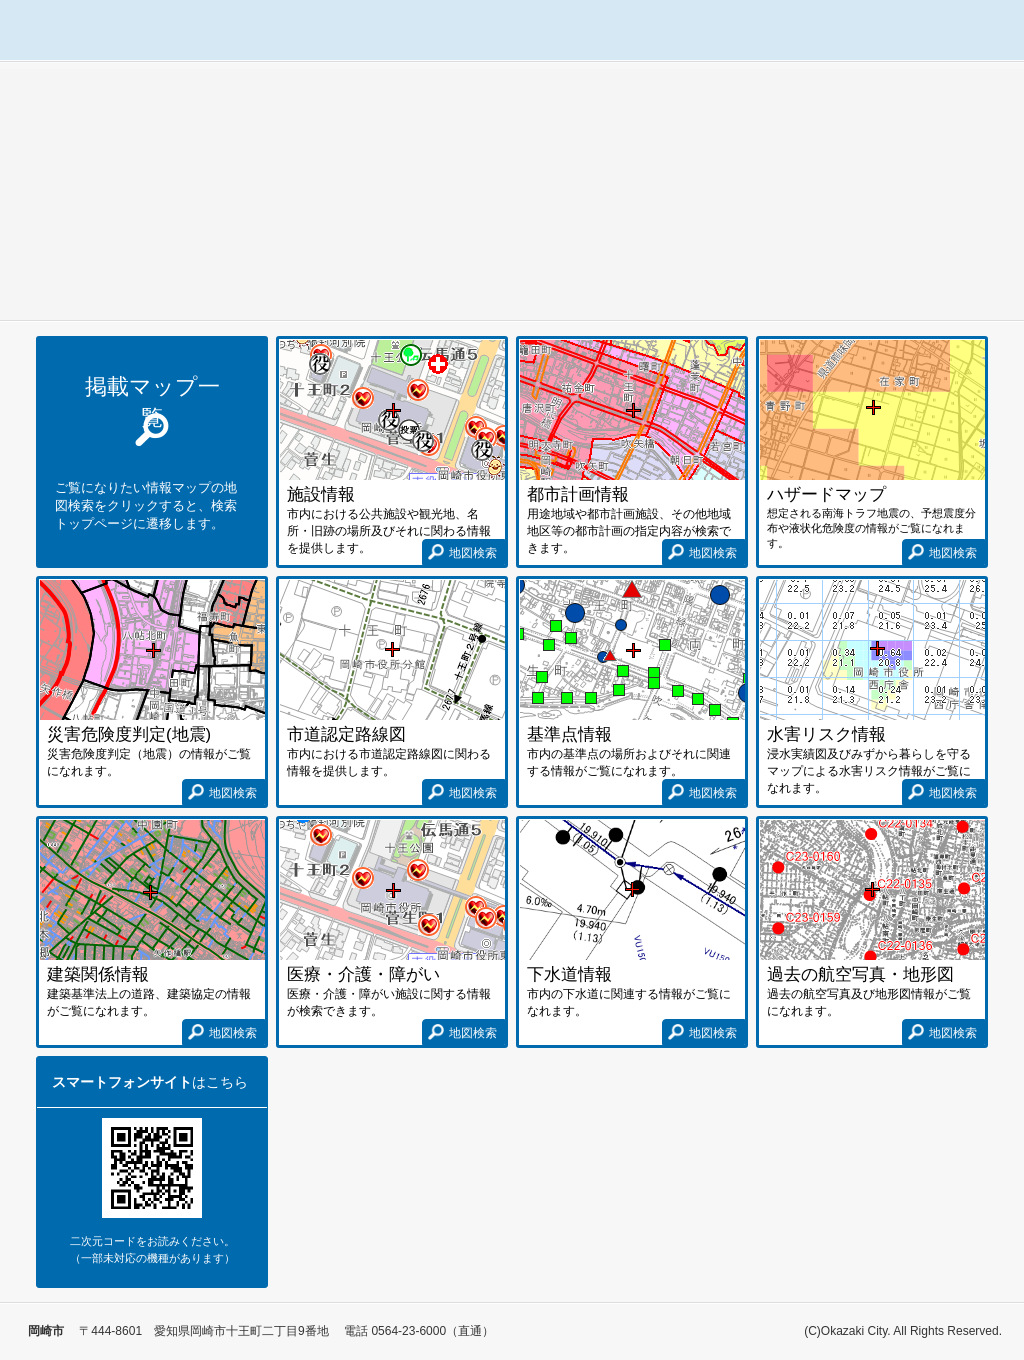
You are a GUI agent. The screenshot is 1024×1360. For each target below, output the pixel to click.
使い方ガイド (957, 30)
